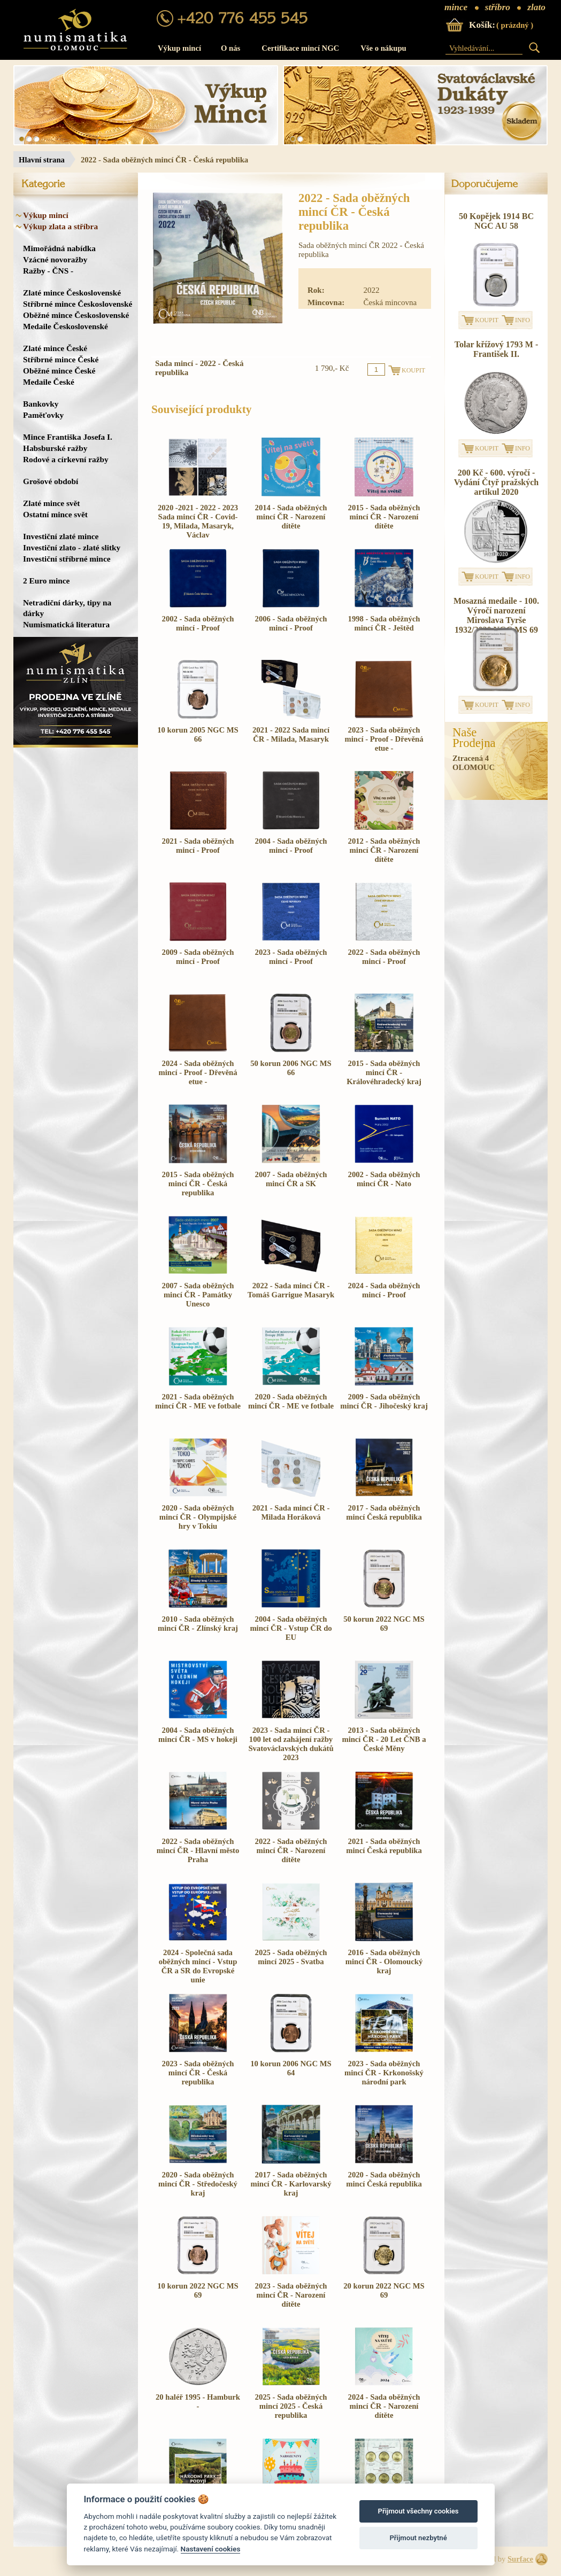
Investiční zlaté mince (60, 536)
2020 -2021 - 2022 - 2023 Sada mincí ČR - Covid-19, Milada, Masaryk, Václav (198, 521)
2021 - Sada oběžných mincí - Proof (198, 845)
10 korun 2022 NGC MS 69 (197, 2290)
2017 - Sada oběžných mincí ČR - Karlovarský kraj (290, 2183)
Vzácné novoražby (55, 259)
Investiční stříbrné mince (66, 558)
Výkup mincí (179, 48)
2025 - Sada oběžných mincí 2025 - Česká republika (291, 2406)
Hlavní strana (42, 159)
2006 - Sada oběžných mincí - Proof (291, 623)
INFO (522, 320)
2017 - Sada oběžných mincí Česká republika (383, 1512)
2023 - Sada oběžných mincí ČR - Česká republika (198, 2072)
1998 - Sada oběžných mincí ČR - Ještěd (384, 623)
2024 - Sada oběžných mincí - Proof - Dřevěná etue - (197, 1072)
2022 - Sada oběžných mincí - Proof (384, 957)
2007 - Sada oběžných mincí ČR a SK (291, 1179)
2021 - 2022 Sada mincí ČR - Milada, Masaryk (290, 734)
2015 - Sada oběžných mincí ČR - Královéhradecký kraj (384, 1072)
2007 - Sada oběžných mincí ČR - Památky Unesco (198, 1294)
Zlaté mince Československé (72, 292)
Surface (520, 2559)
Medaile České (48, 381)
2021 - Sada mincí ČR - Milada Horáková (291, 1512)
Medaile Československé (65, 326)
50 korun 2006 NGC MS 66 (290, 1068)
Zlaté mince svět (51, 503)
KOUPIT (486, 320)
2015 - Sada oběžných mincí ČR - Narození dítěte (384, 516)
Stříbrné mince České (60, 359)
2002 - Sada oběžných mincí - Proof (198, 623)
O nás (230, 48)
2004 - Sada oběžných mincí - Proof (291, 845)
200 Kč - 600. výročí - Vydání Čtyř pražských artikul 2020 (496, 482)
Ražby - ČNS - (48, 270)
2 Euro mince (46, 580)
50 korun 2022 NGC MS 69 (383, 1623)
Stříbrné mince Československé (77, 303)
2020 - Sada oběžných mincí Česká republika (383, 2179)
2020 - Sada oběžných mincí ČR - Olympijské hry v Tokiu (198, 1517)
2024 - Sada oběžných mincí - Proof (384, 1290)
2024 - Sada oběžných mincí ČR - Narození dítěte (384, 2406)
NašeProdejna (474, 738)
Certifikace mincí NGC (300, 48)
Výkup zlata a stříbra (60, 226)
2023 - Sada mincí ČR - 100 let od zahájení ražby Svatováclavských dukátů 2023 (290, 1744)
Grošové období (50, 481)
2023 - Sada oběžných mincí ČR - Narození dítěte (291, 2295)
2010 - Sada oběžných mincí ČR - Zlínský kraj (198, 1623)
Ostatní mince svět (55, 514)
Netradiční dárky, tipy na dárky (67, 608)
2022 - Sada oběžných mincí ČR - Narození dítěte (291, 1850)
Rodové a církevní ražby (66, 459)
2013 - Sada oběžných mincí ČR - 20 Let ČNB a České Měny (384, 1739)
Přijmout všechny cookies (418, 2511)
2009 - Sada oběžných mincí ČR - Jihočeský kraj (384, 1401)
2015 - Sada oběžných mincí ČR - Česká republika (198, 1183)
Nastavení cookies (211, 2548)
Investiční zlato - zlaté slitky (71, 547)
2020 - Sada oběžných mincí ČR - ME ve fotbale (291, 1401)
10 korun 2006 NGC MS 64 (290, 2068)
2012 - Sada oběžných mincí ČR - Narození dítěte (384, 850)
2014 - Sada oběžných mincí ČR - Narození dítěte (291, 516)
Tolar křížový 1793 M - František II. (496, 349)
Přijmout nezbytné (418, 2538)
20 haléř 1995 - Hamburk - (198, 2401)
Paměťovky (43, 414)
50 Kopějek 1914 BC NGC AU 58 (496, 221)
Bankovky (40, 403)
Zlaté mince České (55, 348)
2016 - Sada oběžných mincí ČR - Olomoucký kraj (384, 1961)
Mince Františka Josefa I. (67, 436)
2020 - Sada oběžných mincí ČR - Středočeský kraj (197, 2183)
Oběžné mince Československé (76, 315)
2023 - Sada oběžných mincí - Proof (291, 957)
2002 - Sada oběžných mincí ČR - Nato (384, 1179)
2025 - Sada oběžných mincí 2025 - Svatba (291, 1957)
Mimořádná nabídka (59, 248)
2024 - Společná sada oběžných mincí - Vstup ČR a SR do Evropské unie (198, 1966)
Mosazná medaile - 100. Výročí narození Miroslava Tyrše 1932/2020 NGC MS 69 (496, 615)
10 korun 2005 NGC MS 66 (197, 734)
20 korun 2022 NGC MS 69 (383, 2290)
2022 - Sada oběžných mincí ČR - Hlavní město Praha (198, 1850)
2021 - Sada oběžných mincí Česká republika (383, 1846)
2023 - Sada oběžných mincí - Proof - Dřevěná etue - (383, 739)
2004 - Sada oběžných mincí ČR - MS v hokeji (197, 1735)
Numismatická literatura (66, 624)
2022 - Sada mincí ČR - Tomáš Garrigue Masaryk (291, 1290)
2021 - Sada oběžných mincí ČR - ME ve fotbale (198, 1401)
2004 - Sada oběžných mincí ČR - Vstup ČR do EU (291, 1628)
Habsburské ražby (55, 448)
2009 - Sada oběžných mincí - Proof (198, 957)
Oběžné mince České (59, 370)
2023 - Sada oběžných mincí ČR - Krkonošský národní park (384, 2072)
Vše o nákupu (383, 48)
